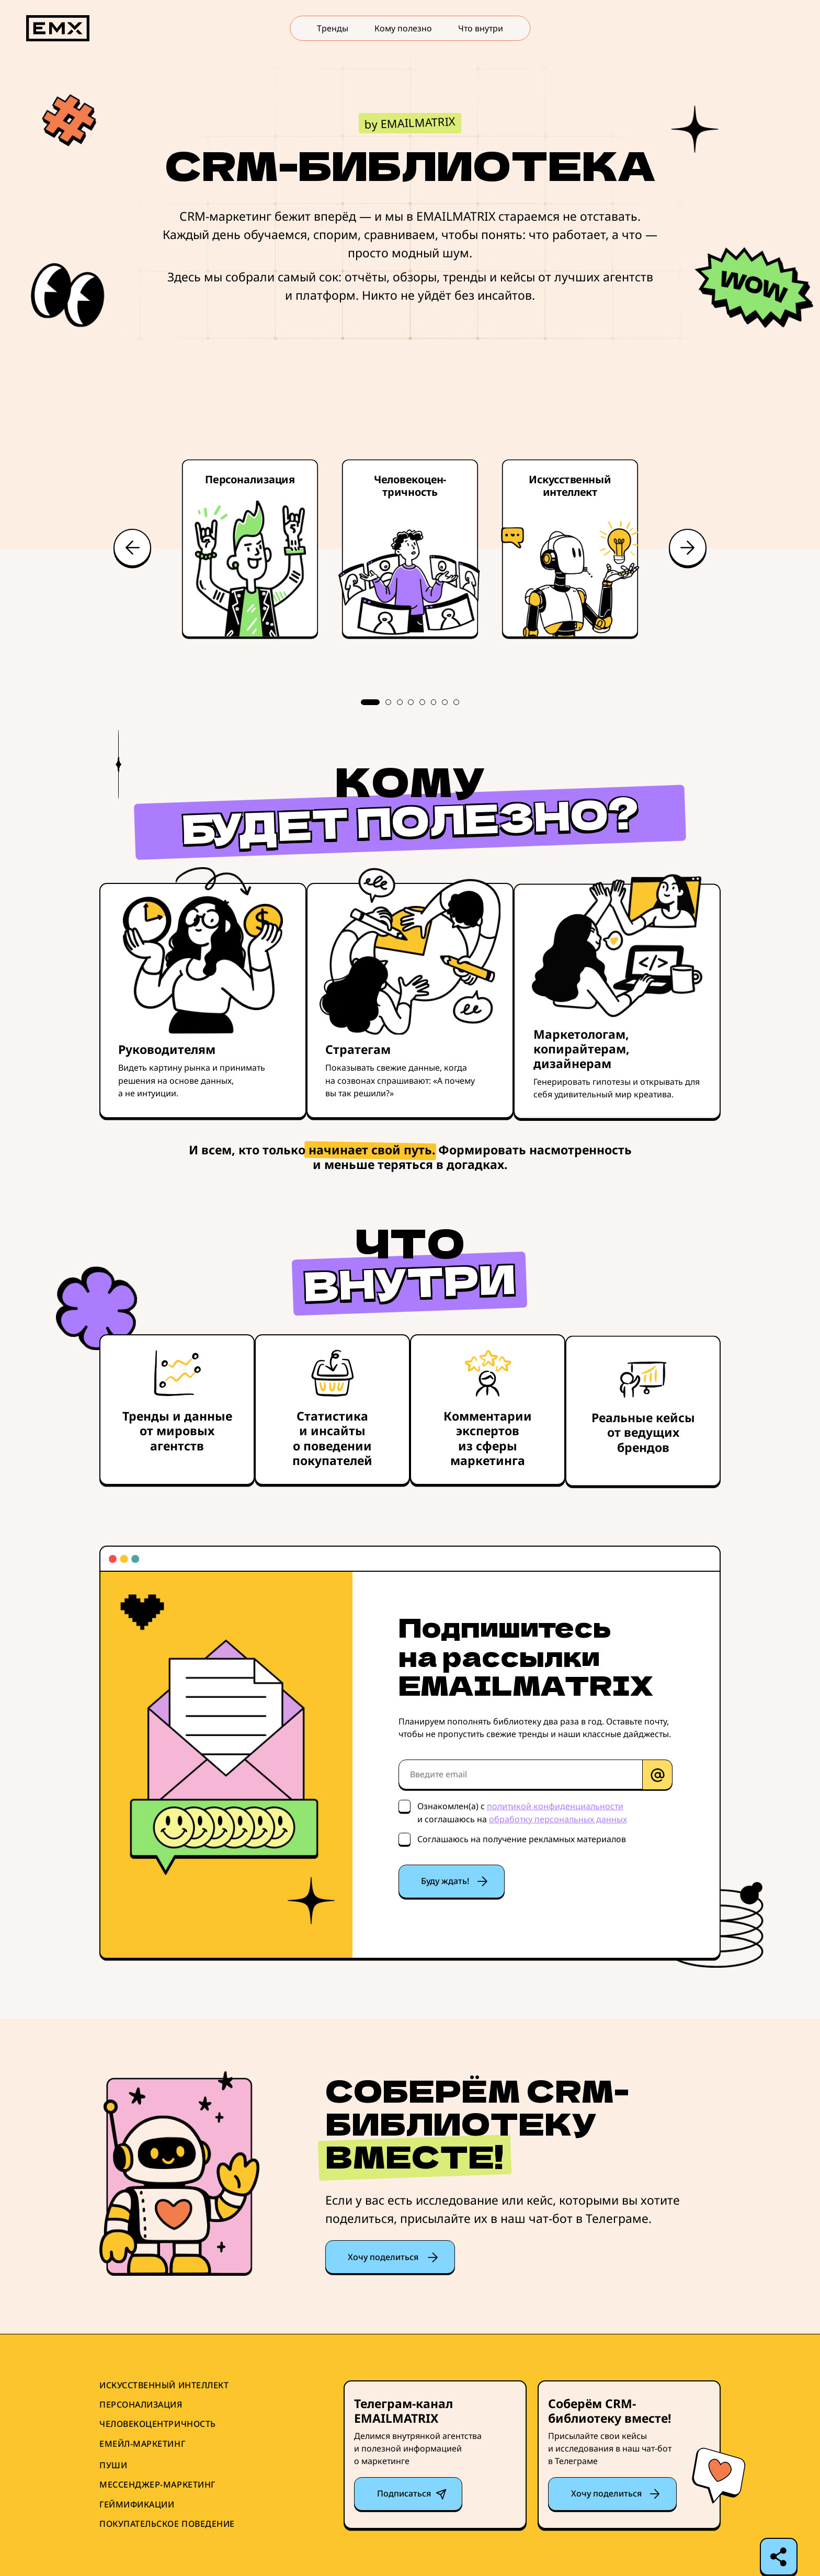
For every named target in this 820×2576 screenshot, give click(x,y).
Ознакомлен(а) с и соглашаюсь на (522, 1812)
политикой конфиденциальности (555, 1806)
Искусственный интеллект (164, 2385)
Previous (132, 547)
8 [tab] (456, 702)
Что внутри (480, 28)
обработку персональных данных (558, 1819)
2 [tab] (388, 702)
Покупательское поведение (167, 2524)
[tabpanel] (410, 550)
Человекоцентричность (157, 2424)
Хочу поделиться (383, 2257)
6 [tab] (434, 702)
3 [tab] (400, 702)
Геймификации (136, 2505)
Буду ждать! (445, 1881)
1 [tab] (370, 702)
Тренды (332, 28)
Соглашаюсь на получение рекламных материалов (521, 1839)
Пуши (113, 2465)
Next (688, 547)
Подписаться (404, 2493)
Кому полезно (403, 28)
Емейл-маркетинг (142, 2444)
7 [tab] (445, 702)
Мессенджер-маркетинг (157, 2485)
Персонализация (141, 2405)
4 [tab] (411, 702)
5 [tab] (422, 702)
